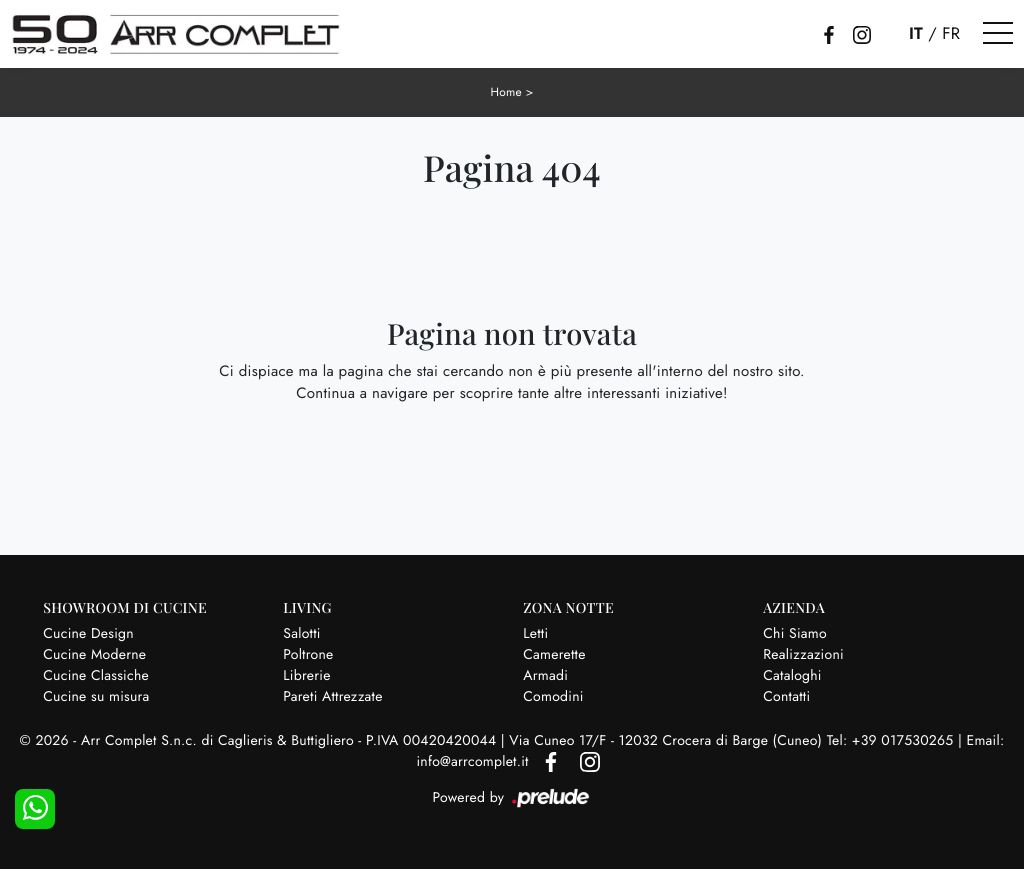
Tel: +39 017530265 (892, 740)
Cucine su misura (96, 696)
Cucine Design (88, 633)
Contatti (786, 696)
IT (916, 34)
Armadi (545, 675)
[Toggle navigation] (998, 34)
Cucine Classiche (96, 675)
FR (951, 34)
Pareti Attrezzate (332, 696)
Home (506, 92)
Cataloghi (792, 675)
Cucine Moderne (94, 654)
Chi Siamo (795, 633)
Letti (535, 633)
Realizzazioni (803, 654)
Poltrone (308, 654)
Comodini (553, 696)
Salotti (301, 633)
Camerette (554, 654)
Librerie (306, 675)
